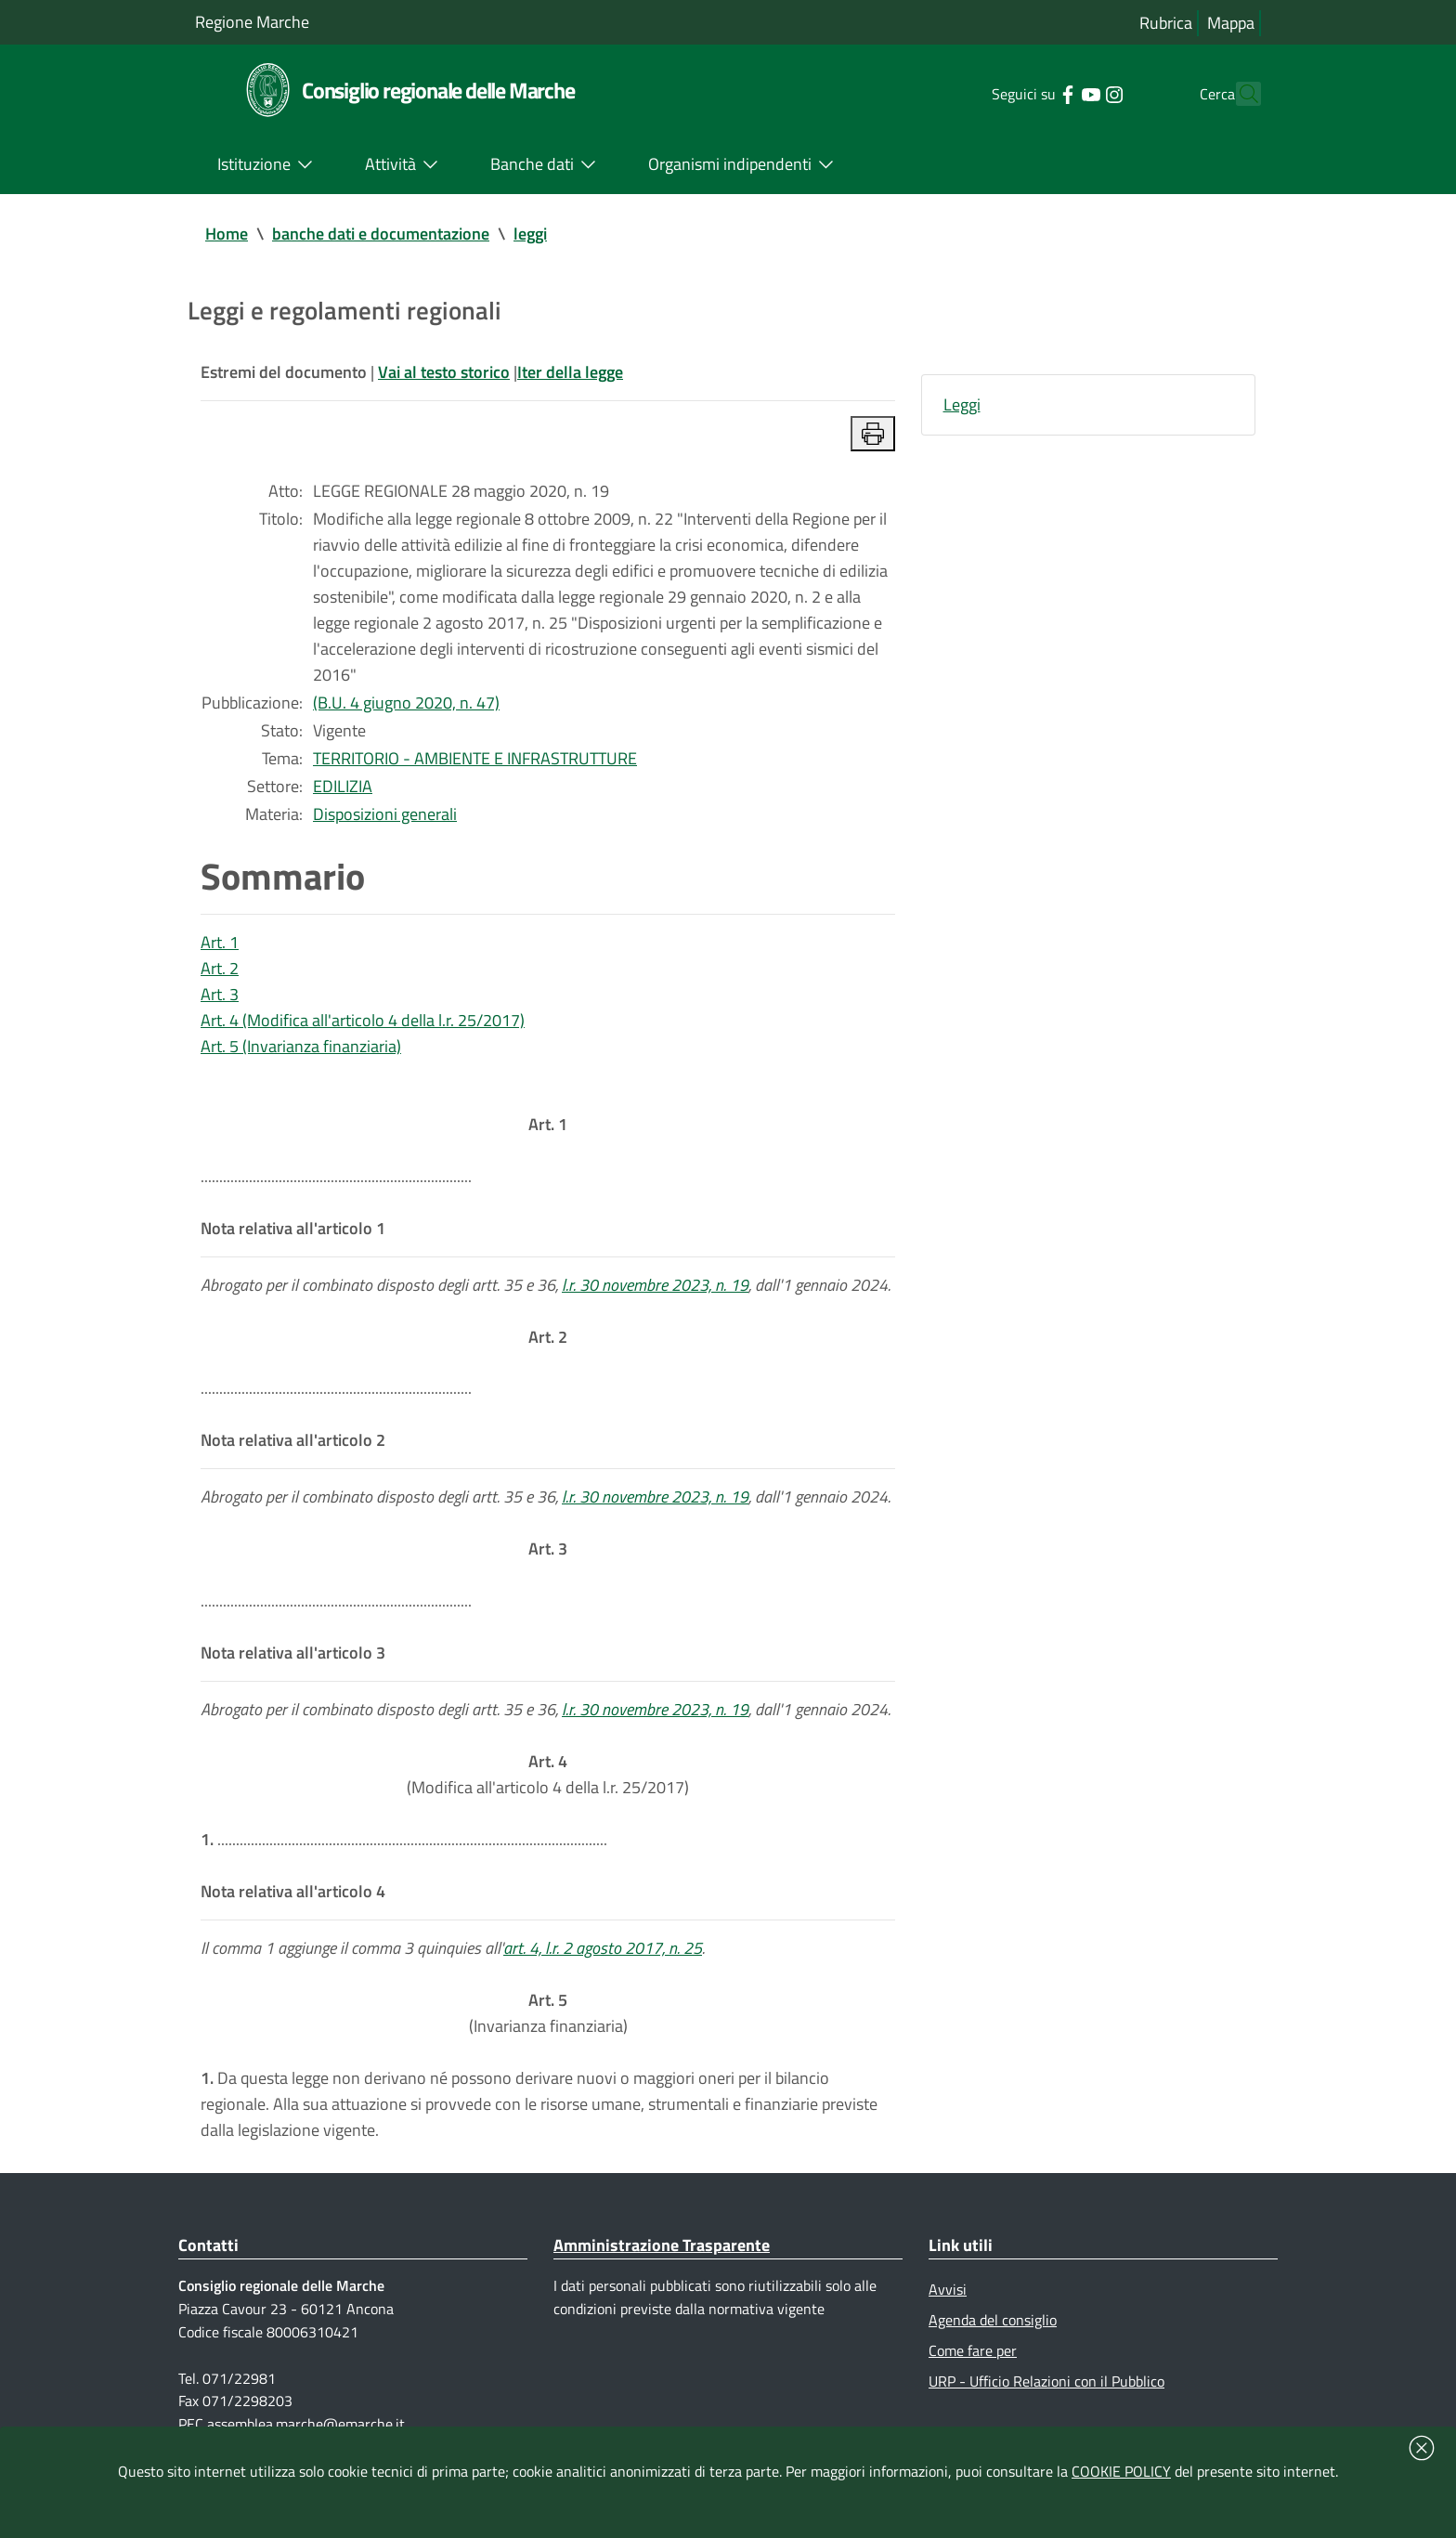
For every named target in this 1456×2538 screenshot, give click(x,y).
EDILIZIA (342, 786)
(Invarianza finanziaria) (548, 2012)
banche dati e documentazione (380, 233)
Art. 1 (220, 942)
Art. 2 (220, 968)
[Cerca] (1238, 94)
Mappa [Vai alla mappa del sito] (1230, 22)
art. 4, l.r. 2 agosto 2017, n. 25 (602, 1947)
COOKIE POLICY (1121, 2471)
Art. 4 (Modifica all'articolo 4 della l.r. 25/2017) (363, 1020)
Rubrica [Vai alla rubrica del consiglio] (1165, 22)
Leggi (962, 404)
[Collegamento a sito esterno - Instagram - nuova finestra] (1080, 93)
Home (226, 233)
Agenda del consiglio (993, 2320)
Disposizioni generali (385, 813)
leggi (530, 233)
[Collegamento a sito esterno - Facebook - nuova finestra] (1034, 93)
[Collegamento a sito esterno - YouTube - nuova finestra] (1057, 93)
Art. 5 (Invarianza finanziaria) (301, 1046)
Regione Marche (252, 21)
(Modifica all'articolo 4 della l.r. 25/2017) (548, 1774)
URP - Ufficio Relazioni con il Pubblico (1046, 2381)
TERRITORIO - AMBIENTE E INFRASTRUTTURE (475, 758)
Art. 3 (220, 994)
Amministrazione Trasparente (661, 2245)
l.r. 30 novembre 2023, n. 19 (655, 1284)
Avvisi (948, 2289)
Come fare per (973, 2350)
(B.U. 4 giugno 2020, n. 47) (406, 702)
